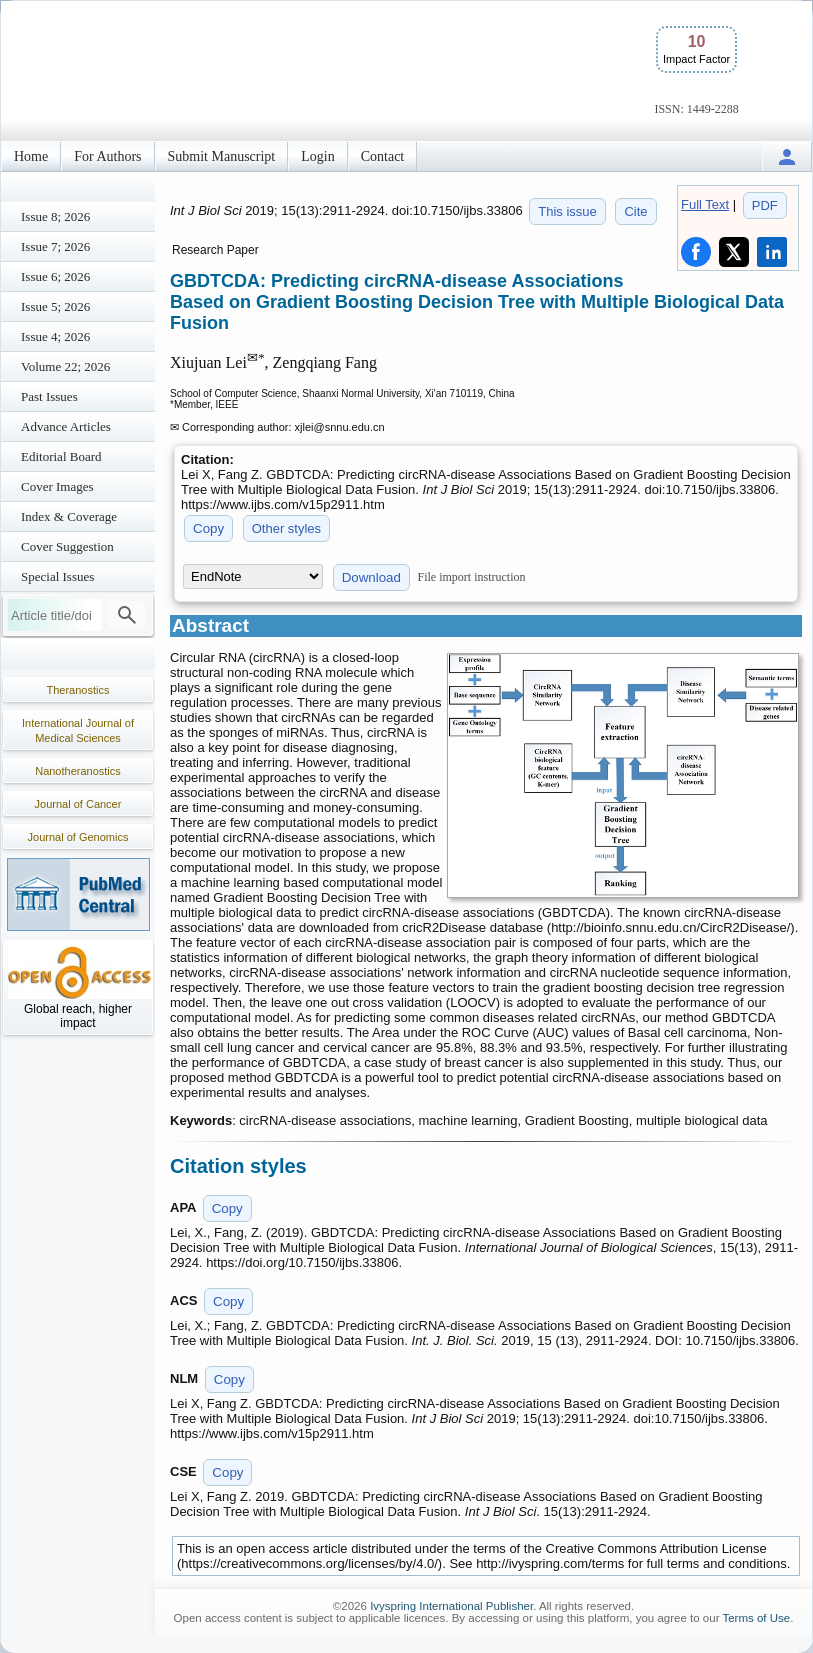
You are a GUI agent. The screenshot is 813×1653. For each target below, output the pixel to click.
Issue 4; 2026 (55, 336)
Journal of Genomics (78, 837)
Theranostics (78, 690)
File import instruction (472, 577)
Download (371, 577)
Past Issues (49, 396)
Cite (635, 211)
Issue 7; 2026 (55, 246)
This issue (567, 211)
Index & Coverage (69, 516)
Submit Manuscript (222, 156)
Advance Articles (66, 426)
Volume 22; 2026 (65, 366)
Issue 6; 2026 (55, 276)
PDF (765, 205)
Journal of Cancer (78, 804)
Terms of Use (756, 1618)
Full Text (705, 204)
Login (317, 156)
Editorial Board (61, 456)
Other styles (286, 528)
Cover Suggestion (67, 546)
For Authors (107, 156)
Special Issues (57, 576)
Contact (383, 156)
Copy (208, 528)
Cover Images (57, 486)
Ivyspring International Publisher (451, 1606)
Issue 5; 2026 (55, 306)
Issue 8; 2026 (55, 216)
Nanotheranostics (78, 771)
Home (31, 156)
